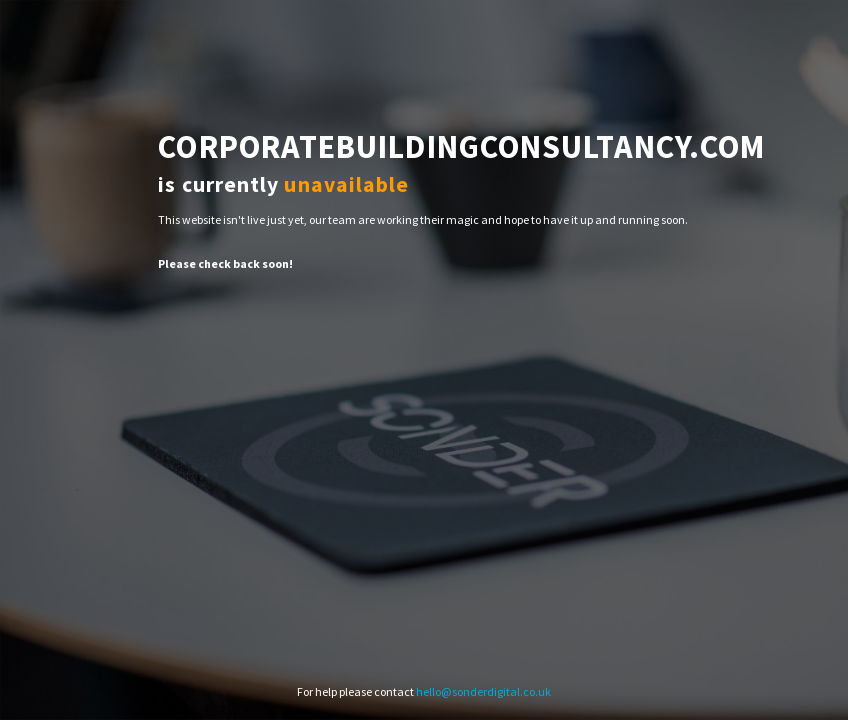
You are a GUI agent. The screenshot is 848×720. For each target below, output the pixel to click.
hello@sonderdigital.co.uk (483, 691)
